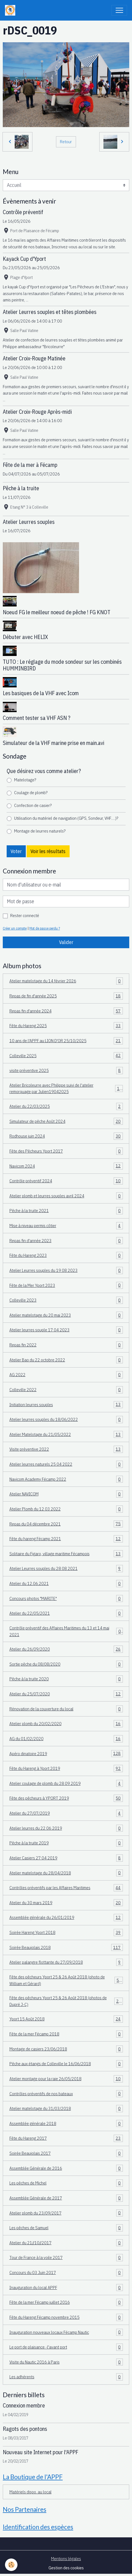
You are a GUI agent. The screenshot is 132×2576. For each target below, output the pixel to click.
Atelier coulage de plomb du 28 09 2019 (66, 1783)
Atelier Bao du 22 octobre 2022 (66, 1360)
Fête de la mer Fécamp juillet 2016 (66, 2302)
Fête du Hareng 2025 (66, 1025)
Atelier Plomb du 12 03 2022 (66, 1509)
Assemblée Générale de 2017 (66, 2198)
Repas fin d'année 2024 (66, 1011)
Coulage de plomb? (30, 792)
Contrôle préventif (23, 212)
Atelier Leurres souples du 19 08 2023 (66, 1270)
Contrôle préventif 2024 (66, 1181)
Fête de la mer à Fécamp (30, 464)
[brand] (11, 10)
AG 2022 (66, 1374)
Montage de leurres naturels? (39, 831)
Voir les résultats (48, 851)
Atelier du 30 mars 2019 (66, 1902)
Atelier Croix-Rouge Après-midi (37, 411)
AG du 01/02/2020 (66, 1738)
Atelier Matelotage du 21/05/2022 (66, 1434)
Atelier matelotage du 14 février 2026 (66, 981)
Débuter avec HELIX (25, 636)
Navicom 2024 (66, 1166)
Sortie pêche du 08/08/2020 (66, 1664)
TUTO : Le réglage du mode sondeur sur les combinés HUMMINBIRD (62, 665)
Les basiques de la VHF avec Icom (41, 693)
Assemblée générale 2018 (66, 2123)
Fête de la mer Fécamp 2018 (66, 2034)
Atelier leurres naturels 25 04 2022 (66, 1464)
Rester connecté (24, 915)
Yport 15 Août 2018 (66, 2019)
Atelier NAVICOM (66, 1494)
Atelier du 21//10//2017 (66, 2242)
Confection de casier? (33, 805)
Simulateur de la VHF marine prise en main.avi (53, 742)
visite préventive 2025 (66, 1070)
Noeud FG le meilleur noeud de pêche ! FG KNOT (56, 612)
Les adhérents (66, 2377)
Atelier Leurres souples (29, 521)
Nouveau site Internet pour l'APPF (40, 2452)
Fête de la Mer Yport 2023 (66, 1285)
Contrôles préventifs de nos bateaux (66, 2093)
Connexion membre (24, 2405)
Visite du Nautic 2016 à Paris (66, 2362)
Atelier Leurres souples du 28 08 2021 (66, 1568)
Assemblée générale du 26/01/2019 (66, 1917)
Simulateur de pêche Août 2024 (66, 1121)
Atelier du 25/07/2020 (66, 1694)
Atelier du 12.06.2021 (66, 1583)
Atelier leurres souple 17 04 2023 (66, 1330)
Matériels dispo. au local (30, 2492)
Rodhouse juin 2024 (66, 1136)
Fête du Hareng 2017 (66, 2138)
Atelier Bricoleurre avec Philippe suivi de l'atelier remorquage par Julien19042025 (66, 1088)
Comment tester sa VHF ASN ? (36, 717)
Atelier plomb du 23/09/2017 (66, 2213)
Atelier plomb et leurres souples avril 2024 (66, 1196)
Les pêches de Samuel (66, 2227)
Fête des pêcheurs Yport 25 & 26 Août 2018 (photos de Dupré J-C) (66, 2001)
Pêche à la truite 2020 (66, 1679)
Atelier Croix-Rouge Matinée (34, 358)
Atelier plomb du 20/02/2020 (66, 1723)
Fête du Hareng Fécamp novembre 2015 (66, 2317)
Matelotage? (25, 779)
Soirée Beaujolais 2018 (66, 1947)
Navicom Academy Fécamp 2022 (66, 1479)
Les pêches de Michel (66, 2183)
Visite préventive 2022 (66, 1449)
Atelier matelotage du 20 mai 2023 (66, 1315)
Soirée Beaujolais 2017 (66, 2153)
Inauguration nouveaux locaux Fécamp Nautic (66, 2332)
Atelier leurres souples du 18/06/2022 (66, 1419)
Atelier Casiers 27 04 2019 (66, 1858)
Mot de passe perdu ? (44, 928)
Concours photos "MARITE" (66, 1598)
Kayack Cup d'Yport (24, 258)
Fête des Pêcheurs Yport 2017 (66, 1151)
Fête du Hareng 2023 (66, 1255)
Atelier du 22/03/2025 (66, 1106)
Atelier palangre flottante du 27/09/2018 (66, 1962)
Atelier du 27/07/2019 (66, 1813)
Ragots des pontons (25, 2428)
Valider (66, 942)
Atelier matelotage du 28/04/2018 (66, 1873)
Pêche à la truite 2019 (66, 1843)
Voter (16, 851)
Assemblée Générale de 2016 (66, 2168)
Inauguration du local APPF (66, 2287)
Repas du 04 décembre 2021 (66, 1524)
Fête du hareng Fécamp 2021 (66, 1538)
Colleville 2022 (66, 1389)
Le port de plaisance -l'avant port (66, 2347)
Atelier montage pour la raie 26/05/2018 (66, 2078)
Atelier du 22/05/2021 (66, 1613)
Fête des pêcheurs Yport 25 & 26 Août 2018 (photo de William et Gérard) (66, 1980)
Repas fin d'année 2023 (66, 1240)
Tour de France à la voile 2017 (66, 2257)
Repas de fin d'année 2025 (66, 996)
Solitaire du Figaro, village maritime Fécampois (66, 1553)
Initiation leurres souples (66, 1404)
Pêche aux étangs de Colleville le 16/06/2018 (66, 2063)
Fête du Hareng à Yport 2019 (66, 1768)
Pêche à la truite (21, 488)
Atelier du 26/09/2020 (66, 1649)
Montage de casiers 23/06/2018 (66, 2049)
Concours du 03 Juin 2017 (66, 2272)
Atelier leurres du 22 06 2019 (66, 1828)
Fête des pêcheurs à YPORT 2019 (66, 1798)
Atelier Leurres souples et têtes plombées (50, 311)
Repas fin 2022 (66, 1345)
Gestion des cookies (66, 2567)
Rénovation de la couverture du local (66, 1709)
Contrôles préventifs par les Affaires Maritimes (66, 1887)
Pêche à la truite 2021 (66, 1210)
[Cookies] (11, 2564)
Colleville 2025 (66, 1055)
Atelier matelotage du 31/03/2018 (66, 2108)
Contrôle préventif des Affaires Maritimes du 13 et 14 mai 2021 (66, 1631)
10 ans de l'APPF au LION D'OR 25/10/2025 (66, 1040)
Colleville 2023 (66, 1300)
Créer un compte (15, 928)
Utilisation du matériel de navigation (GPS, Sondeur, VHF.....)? (66, 818)
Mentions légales (66, 2558)
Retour (66, 141)
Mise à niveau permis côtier (66, 1225)
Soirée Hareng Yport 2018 (66, 1932)
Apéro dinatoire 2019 (66, 1753)
